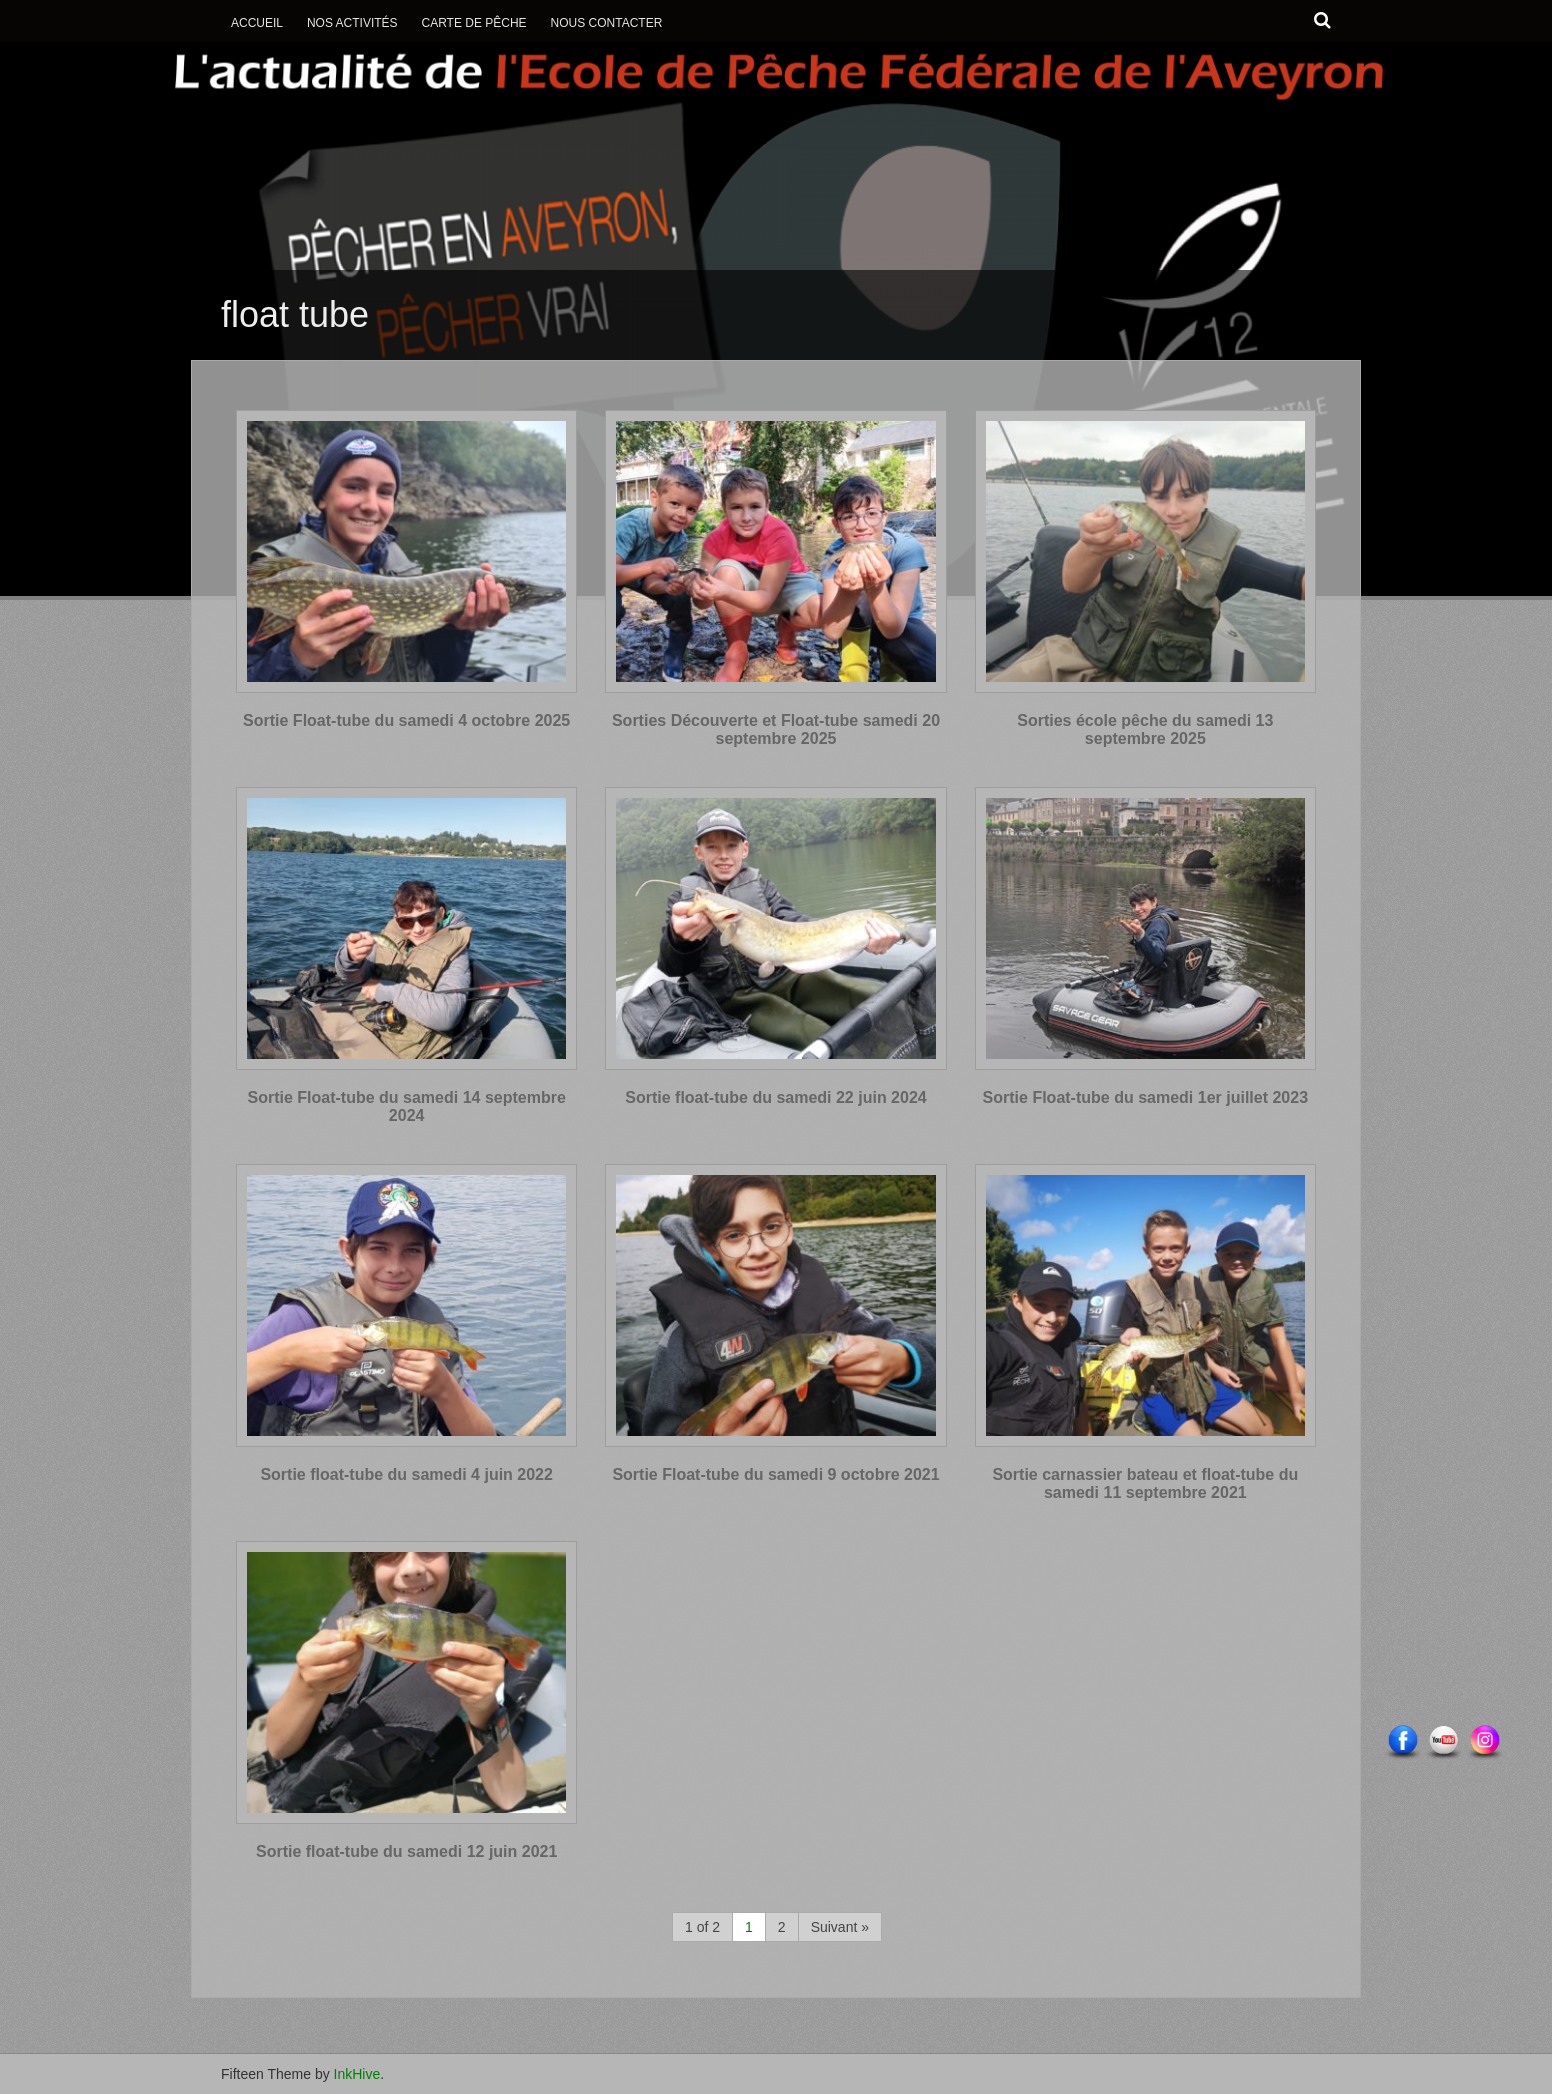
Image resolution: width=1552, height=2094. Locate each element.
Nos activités (352, 23)
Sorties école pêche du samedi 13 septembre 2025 (1145, 729)
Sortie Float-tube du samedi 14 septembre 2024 (407, 1106)
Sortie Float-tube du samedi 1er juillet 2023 (1145, 1097)
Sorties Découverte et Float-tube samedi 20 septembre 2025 (776, 729)
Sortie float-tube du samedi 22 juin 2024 (775, 1097)
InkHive (357, 2074)
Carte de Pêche (473, 23)
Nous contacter (607, 23)
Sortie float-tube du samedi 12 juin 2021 (406, 1851)
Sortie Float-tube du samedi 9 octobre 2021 (775, 1474)
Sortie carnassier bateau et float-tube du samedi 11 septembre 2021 (1145, 1483)
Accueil (257, 23)
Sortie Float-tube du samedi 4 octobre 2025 (406, 720)
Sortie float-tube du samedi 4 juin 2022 (406, 1474)
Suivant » (840, 1927)
